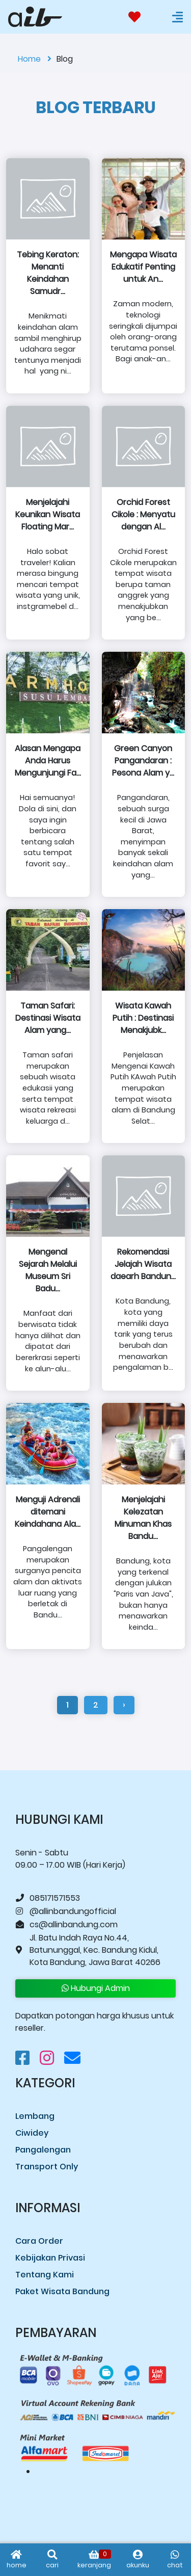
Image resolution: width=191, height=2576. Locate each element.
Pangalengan (43, 2150)
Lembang (34, 2116)
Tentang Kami (44, 2274)
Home (34, 59)
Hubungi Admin (96, 1988)
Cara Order (39, 2241)
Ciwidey (31, 2133)
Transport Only (46, 2166)
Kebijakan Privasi (50, 2258)
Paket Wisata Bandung (62, 2291)
